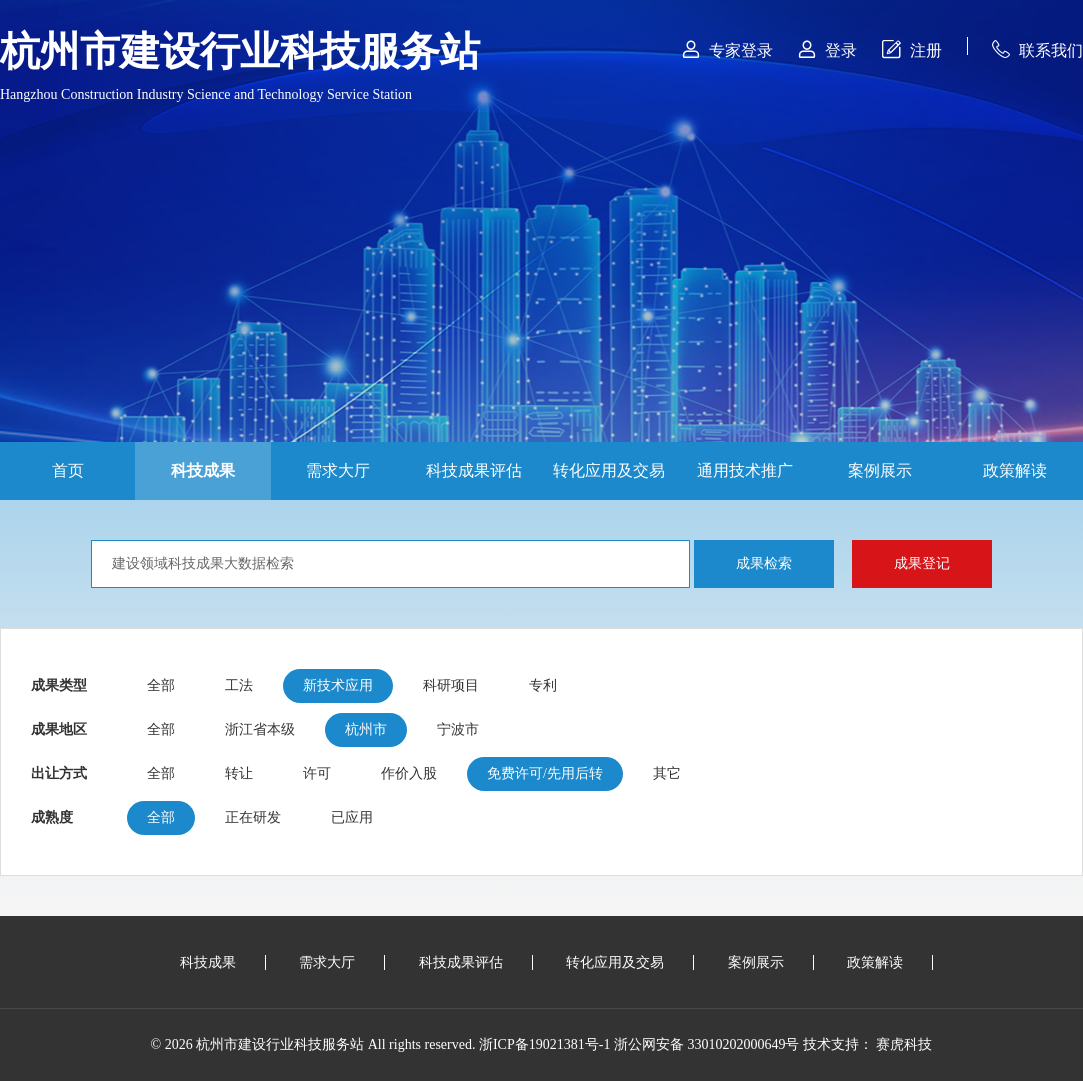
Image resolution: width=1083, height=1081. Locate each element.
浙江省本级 (260, 729)
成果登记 (922, 563)
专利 (543, 685)
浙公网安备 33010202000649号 (707, 1044)
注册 (912, 49)
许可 (317, 773)
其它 (667, 773)
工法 (239, 685)
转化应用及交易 (609, 470)
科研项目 (451, 685)
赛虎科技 (904, 1044)
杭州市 (366, 729)
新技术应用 (338, 685)
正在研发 (253, 817)
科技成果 (203, 470)
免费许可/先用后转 (545, 773)
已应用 (352, 817)
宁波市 (458, 729)
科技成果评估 (474, 470)
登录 (827, 49)
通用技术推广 (745, 470)
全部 (161, 685)
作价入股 (409, 773)
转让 (239, 773)
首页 (68, 470)
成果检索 (764, 563)
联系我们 (1037, 49)
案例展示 (880, 470)
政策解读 (1015, 470)
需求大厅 (338, 470)
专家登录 (727, 49)
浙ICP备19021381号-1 (544, 1044)
